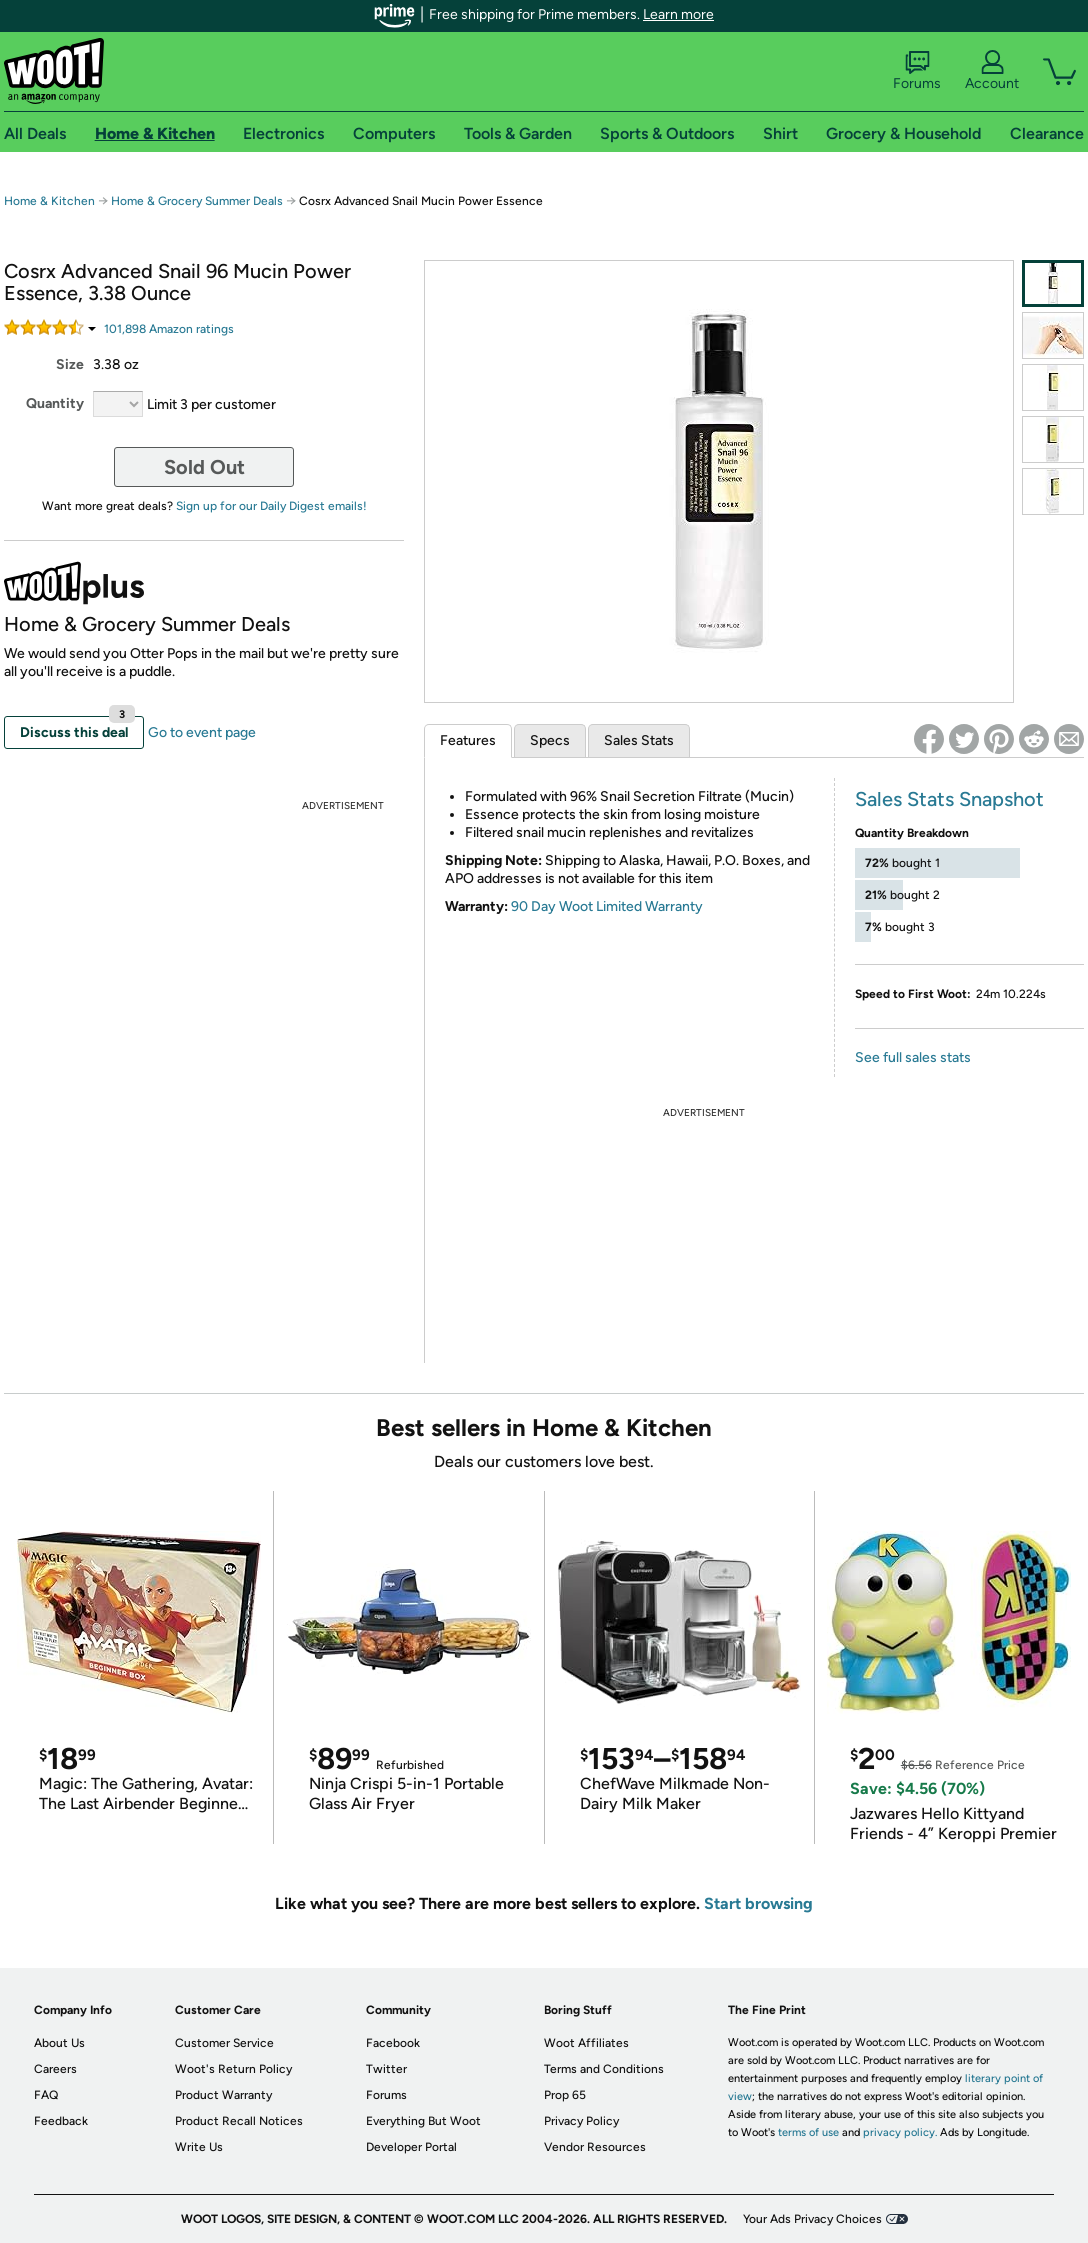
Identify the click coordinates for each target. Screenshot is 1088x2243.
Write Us (199, 2147)
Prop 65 (565, 2095)
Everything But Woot (423, 2121)
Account (992, 71)
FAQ (46, 2095)
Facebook (393, 2043)
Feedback (61, 2121)
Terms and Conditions (604, 2069)
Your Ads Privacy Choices (812, 2219)
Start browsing (758, 1903)
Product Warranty (223, 2095)
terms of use (808, 2132)
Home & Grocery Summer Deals (197, 201)
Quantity (55, 403)
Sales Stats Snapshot (949, 799)
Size (70, 364)
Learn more (678, 14)
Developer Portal (411, 2147)
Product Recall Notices (239, 2121)
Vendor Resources (595, 2147)
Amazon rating (169, 329)
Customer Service (224, 2043)
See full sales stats (913, 1057)
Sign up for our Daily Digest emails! (271, 506)
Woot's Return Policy (233, 2069)
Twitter (386, 2069)
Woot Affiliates (586, 2043)
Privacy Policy (581, 2121)
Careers (55, 2069)
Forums (917, 71)
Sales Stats (639, 740)
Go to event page (202, 732)
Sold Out (204, 467)
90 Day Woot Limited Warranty (607, 906)
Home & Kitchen (49, 201)
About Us (59, 2043)
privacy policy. (900, 2132)
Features (468, 740)
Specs (550, 740)
